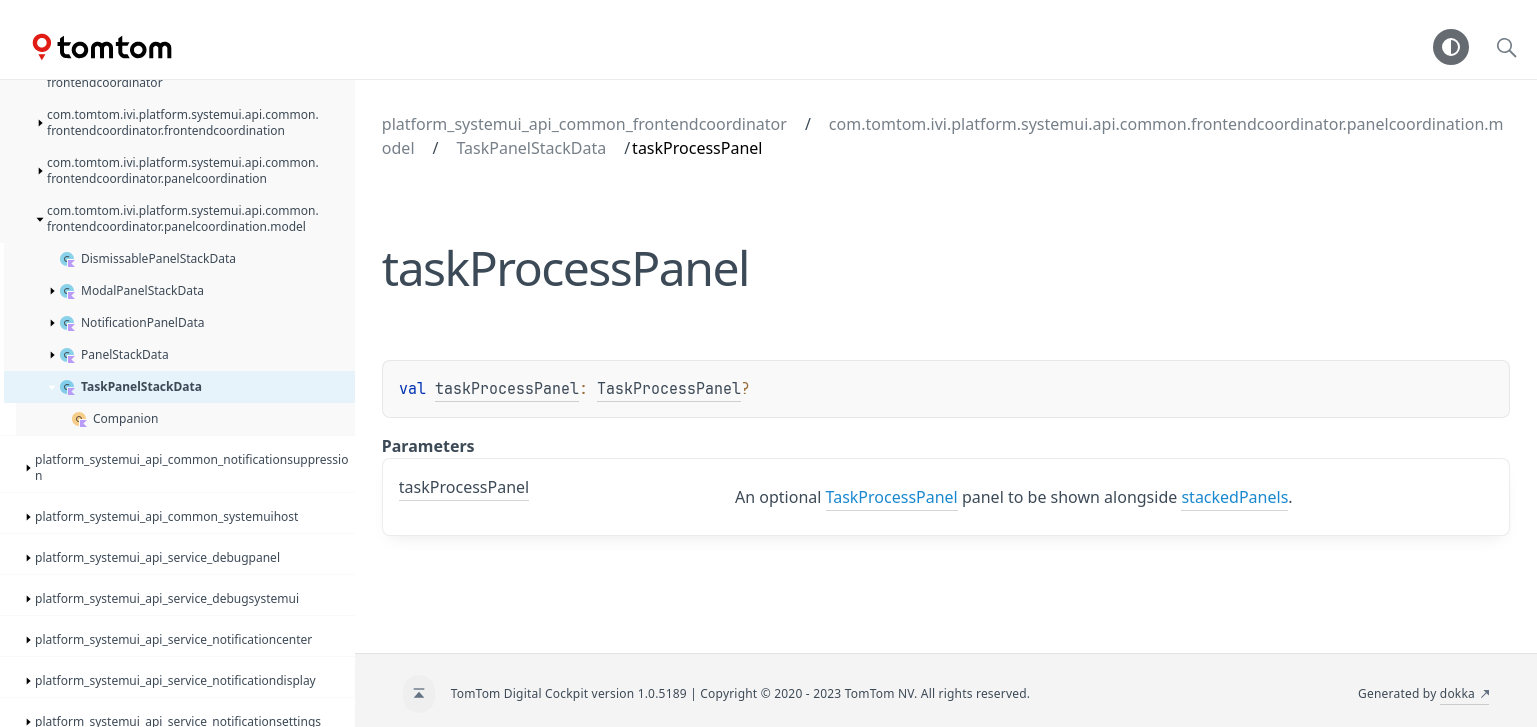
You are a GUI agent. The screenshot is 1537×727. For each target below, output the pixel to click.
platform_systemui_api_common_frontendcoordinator (584, 124)
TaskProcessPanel (669, 389)
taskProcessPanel (507, 389)
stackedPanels (1234, 497)
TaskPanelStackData (531, 148)
